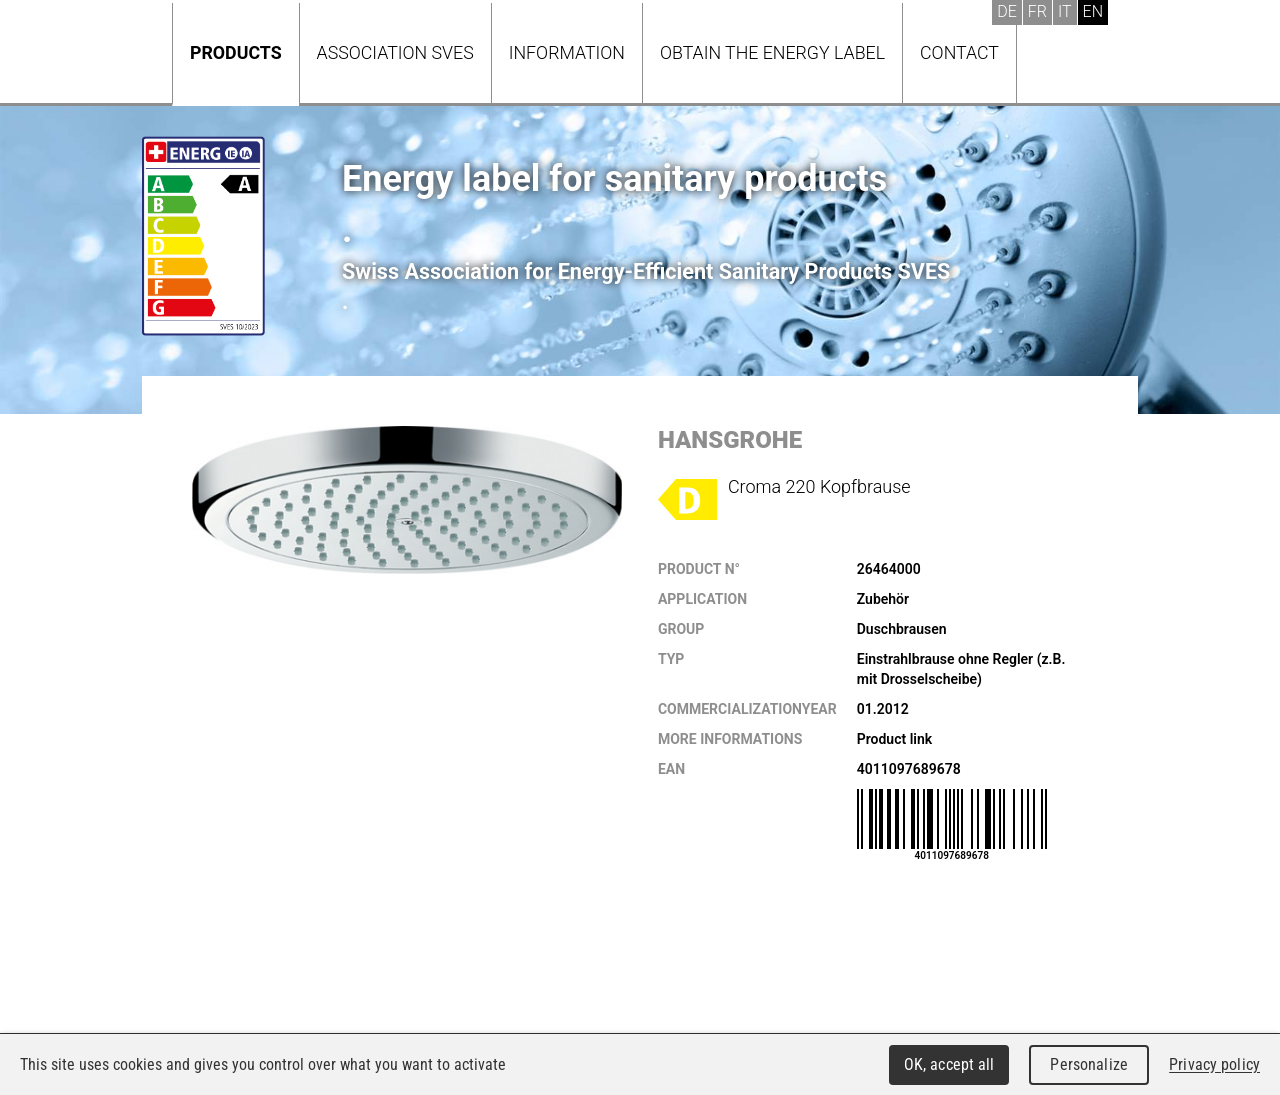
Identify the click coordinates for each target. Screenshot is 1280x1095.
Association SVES (395, 52)
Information (567, 52)
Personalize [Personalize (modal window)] (1088, 1064)
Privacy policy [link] (1214, 1064)
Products (236, 52)
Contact (959, 52)
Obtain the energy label (772, 52)
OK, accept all (949, 1064)
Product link (894, 739)
